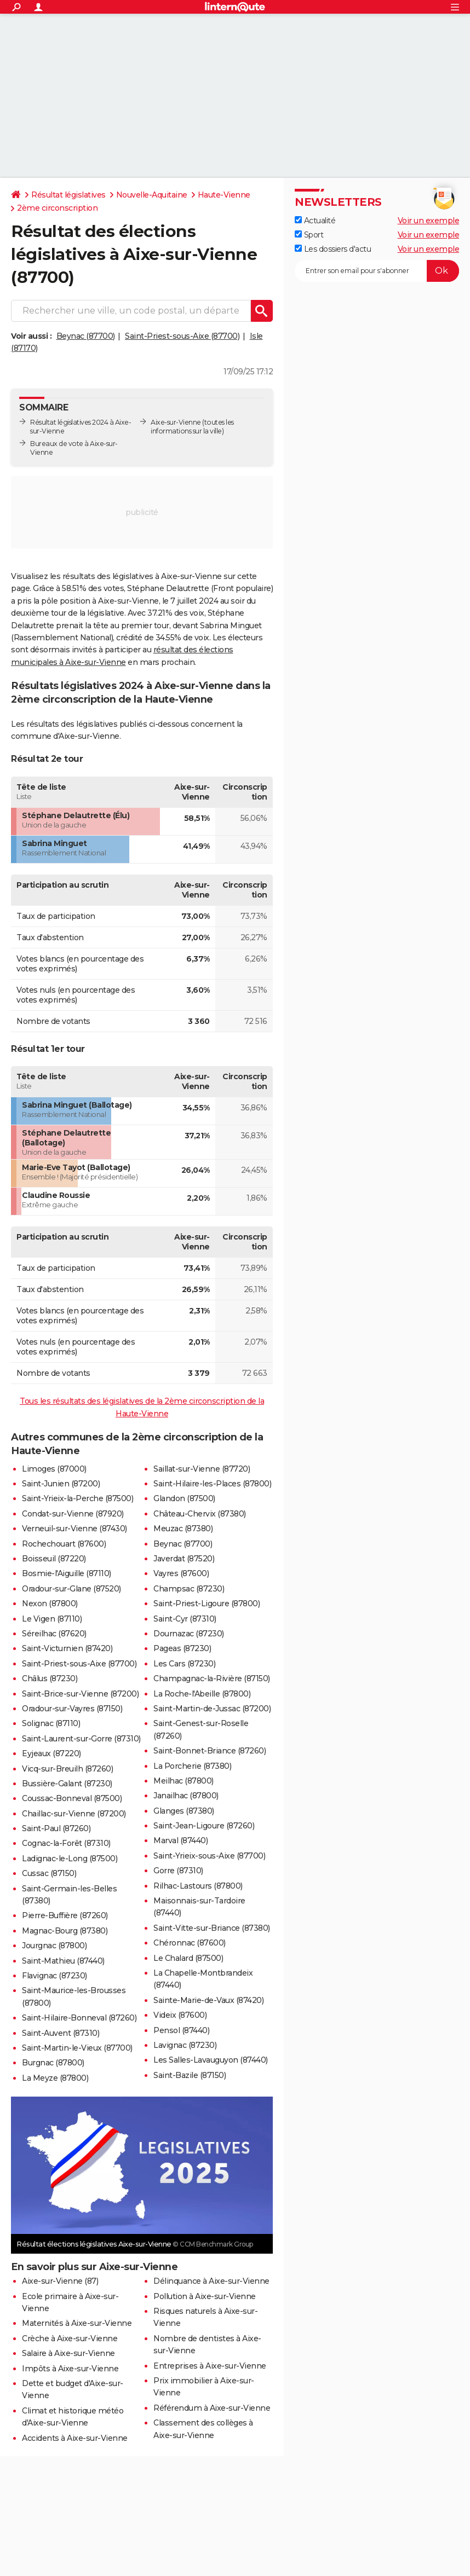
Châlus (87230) (49, 1678)
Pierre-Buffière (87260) (65, 1915)
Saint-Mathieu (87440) (63, 1961)
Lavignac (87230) (184, 2045)
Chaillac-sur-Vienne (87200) (74, 1814)
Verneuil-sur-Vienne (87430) (74, 1528)
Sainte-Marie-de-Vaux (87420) (208, 2000)
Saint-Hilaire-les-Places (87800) (212, 1484)
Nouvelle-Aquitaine (151, 195)
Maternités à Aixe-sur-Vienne (76, 2323)
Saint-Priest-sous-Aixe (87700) (182, 336)
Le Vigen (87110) (52, 1619)
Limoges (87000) (54, 1469)
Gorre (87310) (178, 1870)
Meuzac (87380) (183, 1528)
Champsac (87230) (188, 1589)
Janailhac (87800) (186, 1796)
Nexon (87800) (50, 1603)
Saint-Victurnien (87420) (67, 1648)
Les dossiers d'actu (333, 249)
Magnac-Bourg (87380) (64, 1931)
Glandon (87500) (184, 1498)
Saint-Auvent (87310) (60, 2033)
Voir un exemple (429, 220)
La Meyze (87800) (55, 2078)
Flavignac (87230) (54, 1976)
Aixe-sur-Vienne (176, 422)
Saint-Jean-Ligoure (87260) (203, 1826)
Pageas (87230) (182, 1648)
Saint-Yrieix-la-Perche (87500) (77, 1498)
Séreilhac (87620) (54, 1634)
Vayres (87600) (181, 1573)
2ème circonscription (57, 208)
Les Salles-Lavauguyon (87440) (210, 2060)
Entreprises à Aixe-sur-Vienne (209, 2366)
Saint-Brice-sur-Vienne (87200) (80, 1694)
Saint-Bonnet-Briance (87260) (209, 1751)
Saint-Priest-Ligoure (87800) (206, 1603)
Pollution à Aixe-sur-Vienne (204, 2296)
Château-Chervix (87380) (199, 1514)
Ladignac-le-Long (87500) (69, 1858)
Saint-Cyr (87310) (184, 1619)
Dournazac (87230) (188, 1634)
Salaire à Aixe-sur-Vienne (68, 2353)
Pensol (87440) (181, 2030)
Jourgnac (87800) (54, 1945)
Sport (309, 235)
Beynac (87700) (85, 336)
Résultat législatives (68, 195)
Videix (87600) (180, 2015)
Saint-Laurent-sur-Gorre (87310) (81, 1739)
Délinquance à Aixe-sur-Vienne (211, 2281)
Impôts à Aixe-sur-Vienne (70, 2369)
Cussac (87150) (49, 1873)
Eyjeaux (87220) (51, 1753)
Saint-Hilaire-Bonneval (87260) (79, 2018)
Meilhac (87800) (183, 1781)
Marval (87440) (180, 1840)
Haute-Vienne (224, 195)
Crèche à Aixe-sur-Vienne (69, 2338)
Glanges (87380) (183, 1811)
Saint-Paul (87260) (56, 1828)
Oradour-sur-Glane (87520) (71, 1589)
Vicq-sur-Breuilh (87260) (67, 1769)
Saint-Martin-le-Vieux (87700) (77, 2048)
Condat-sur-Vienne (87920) (73, 1514)
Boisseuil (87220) (54, 1559)
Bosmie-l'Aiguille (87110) (66, 1573)
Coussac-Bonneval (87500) (72, 1798)
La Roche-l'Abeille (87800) (201, 1694)
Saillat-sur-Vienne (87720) (201, 1469)
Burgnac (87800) (53, 2063)
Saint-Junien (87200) (61, 1484)
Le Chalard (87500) (188, 1958)
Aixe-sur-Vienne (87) (60, 2281)
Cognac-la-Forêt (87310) (66, 1843)
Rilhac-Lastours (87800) (198, 1886)
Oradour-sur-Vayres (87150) (72, 1709)
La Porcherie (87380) (192, 1766)
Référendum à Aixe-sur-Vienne (211, 2408)
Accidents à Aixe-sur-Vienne (75, 2438)
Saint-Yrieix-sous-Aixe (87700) (209, 1856)
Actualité (315, 220)
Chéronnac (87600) (189, 1943)
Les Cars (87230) (184, 1664)
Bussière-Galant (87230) (67, 1783)
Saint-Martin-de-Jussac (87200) (212, 1709)
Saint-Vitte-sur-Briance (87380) (211, 1928)
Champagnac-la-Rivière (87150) (211, 1678)
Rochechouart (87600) (64, 1544)
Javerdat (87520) (183, 1559)
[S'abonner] (377, 271)
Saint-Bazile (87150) (189, 2075)
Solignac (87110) (51, 1723)
